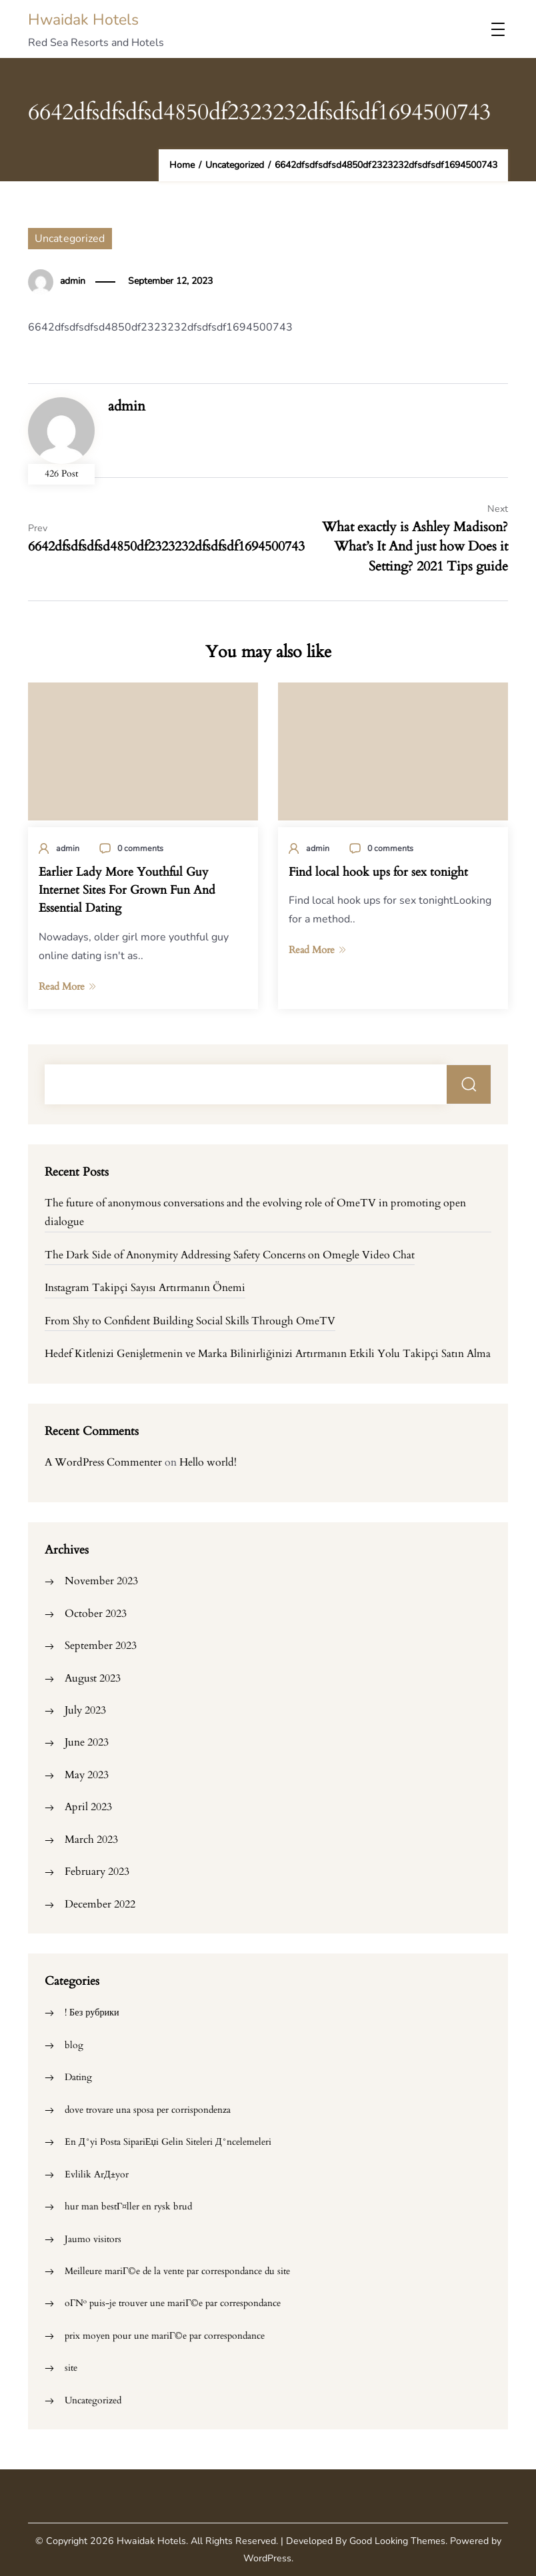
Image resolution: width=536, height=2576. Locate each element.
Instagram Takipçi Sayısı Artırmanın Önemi (145, 1287)
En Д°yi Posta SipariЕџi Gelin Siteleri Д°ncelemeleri (168, 2141)
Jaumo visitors (93, 2239)
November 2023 (101, 1581)
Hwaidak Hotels (83, 19)
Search (469, 1084)
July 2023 (85, 1710)
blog (74, 2045)
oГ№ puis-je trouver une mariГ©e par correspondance (173, 2303)
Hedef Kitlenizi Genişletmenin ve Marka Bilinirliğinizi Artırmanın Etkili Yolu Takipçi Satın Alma (268, 1353)
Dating (78, 2077)
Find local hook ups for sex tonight (378, 872)
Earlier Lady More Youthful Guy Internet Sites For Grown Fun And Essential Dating (127, 890)
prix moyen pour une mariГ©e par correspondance (165, 2335)
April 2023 (88, 1807)
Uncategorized (70, 238)
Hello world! (208, 1462)
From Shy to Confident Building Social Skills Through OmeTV (190, 1321)
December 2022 (100, 1904)
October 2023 (96, 1613)
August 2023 (93, 1678)
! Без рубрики (92, 2012)
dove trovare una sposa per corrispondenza (148, 2109)
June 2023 (87, 1742)
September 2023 (101, 1645)
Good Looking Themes (397, 2541)
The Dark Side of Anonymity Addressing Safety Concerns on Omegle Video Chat (230, 1255)
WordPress (267, 2558)
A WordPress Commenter (103, 1462)
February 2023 (97, 1871)
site (71, 2367)
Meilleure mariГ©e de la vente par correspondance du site (177, 2271)
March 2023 (91, 1839)
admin (72, 281)
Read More (67, 986)
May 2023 (87, 1775)
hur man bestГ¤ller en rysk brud (128, 2206)
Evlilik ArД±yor (97, 2174)
